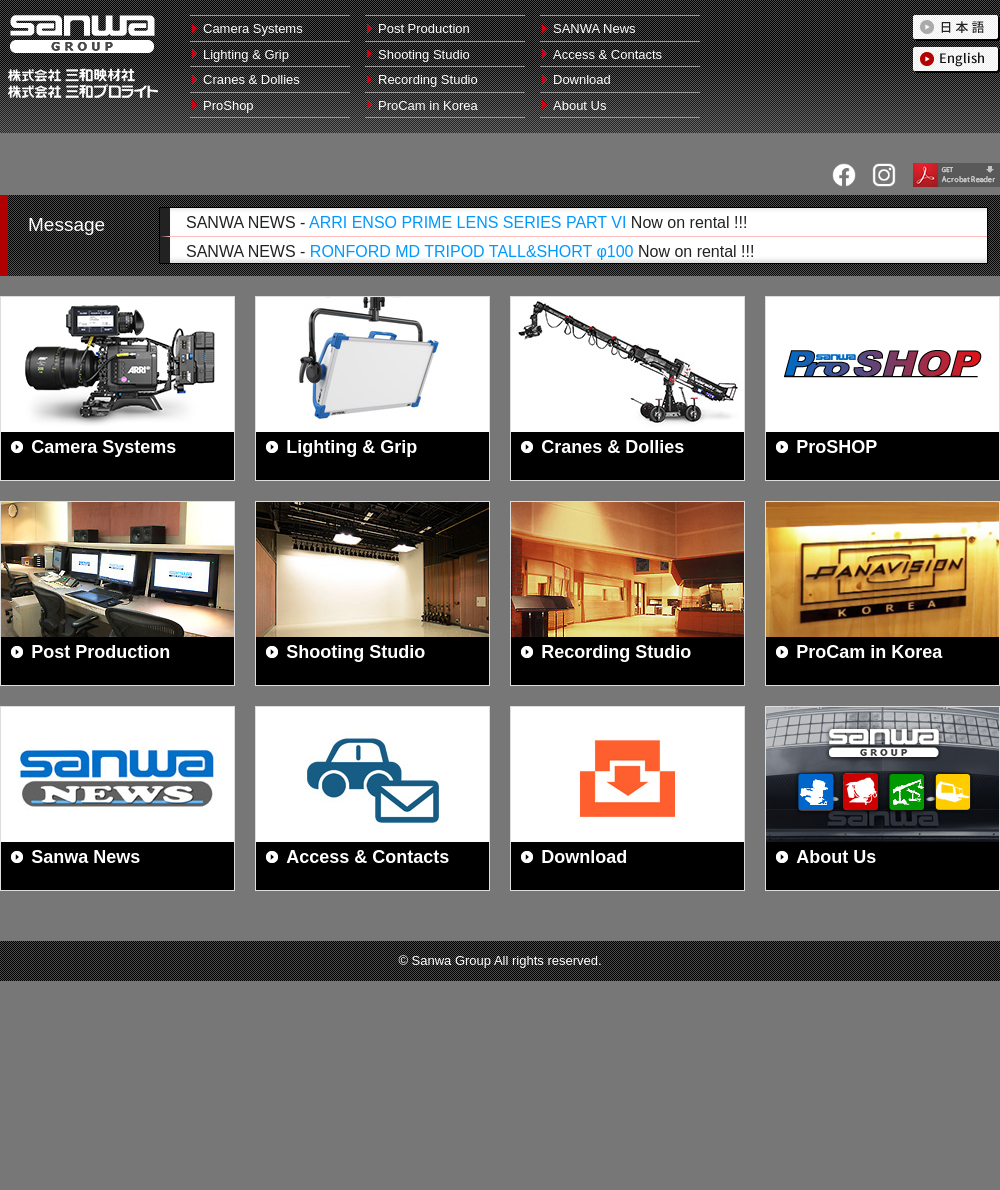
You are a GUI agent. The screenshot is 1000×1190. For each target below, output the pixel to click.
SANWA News (594, 28)
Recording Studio (428, 79)
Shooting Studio (424, 54)
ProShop (228, 105)
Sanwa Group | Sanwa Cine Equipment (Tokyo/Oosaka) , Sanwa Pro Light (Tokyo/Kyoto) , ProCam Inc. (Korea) (82, 34)
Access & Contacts (607, 54)
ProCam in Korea (428, 105)
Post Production (424, 28)
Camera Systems (253, 28)
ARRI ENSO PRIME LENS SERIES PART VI (467, 222)
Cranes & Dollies (251, 79)
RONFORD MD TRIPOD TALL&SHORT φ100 (472, 251)
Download (582, 79)
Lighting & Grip (246, 54)
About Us (579, 105)
